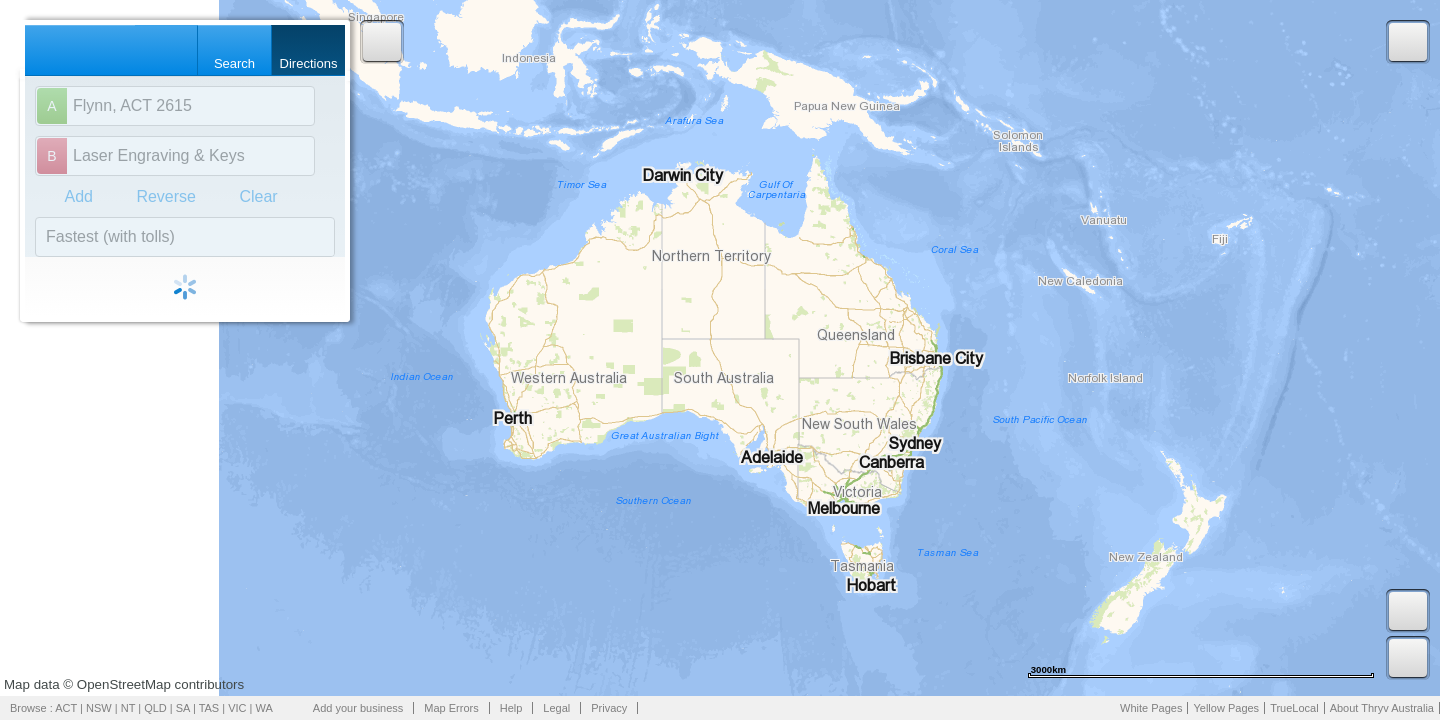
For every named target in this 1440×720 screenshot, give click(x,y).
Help (511, 708)
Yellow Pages (1226, 708)
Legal (556, 708)
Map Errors (451, 708)
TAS (209, 708)
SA (183, 708)
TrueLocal (1294, 708)
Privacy (609, 708)
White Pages (1151, 708)
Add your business (358, 708)
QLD (155, 708)
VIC (237, 708)
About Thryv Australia (1382, 708)
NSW (99, 708)
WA (264, 708)
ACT (66, 708)
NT (128, 708)
